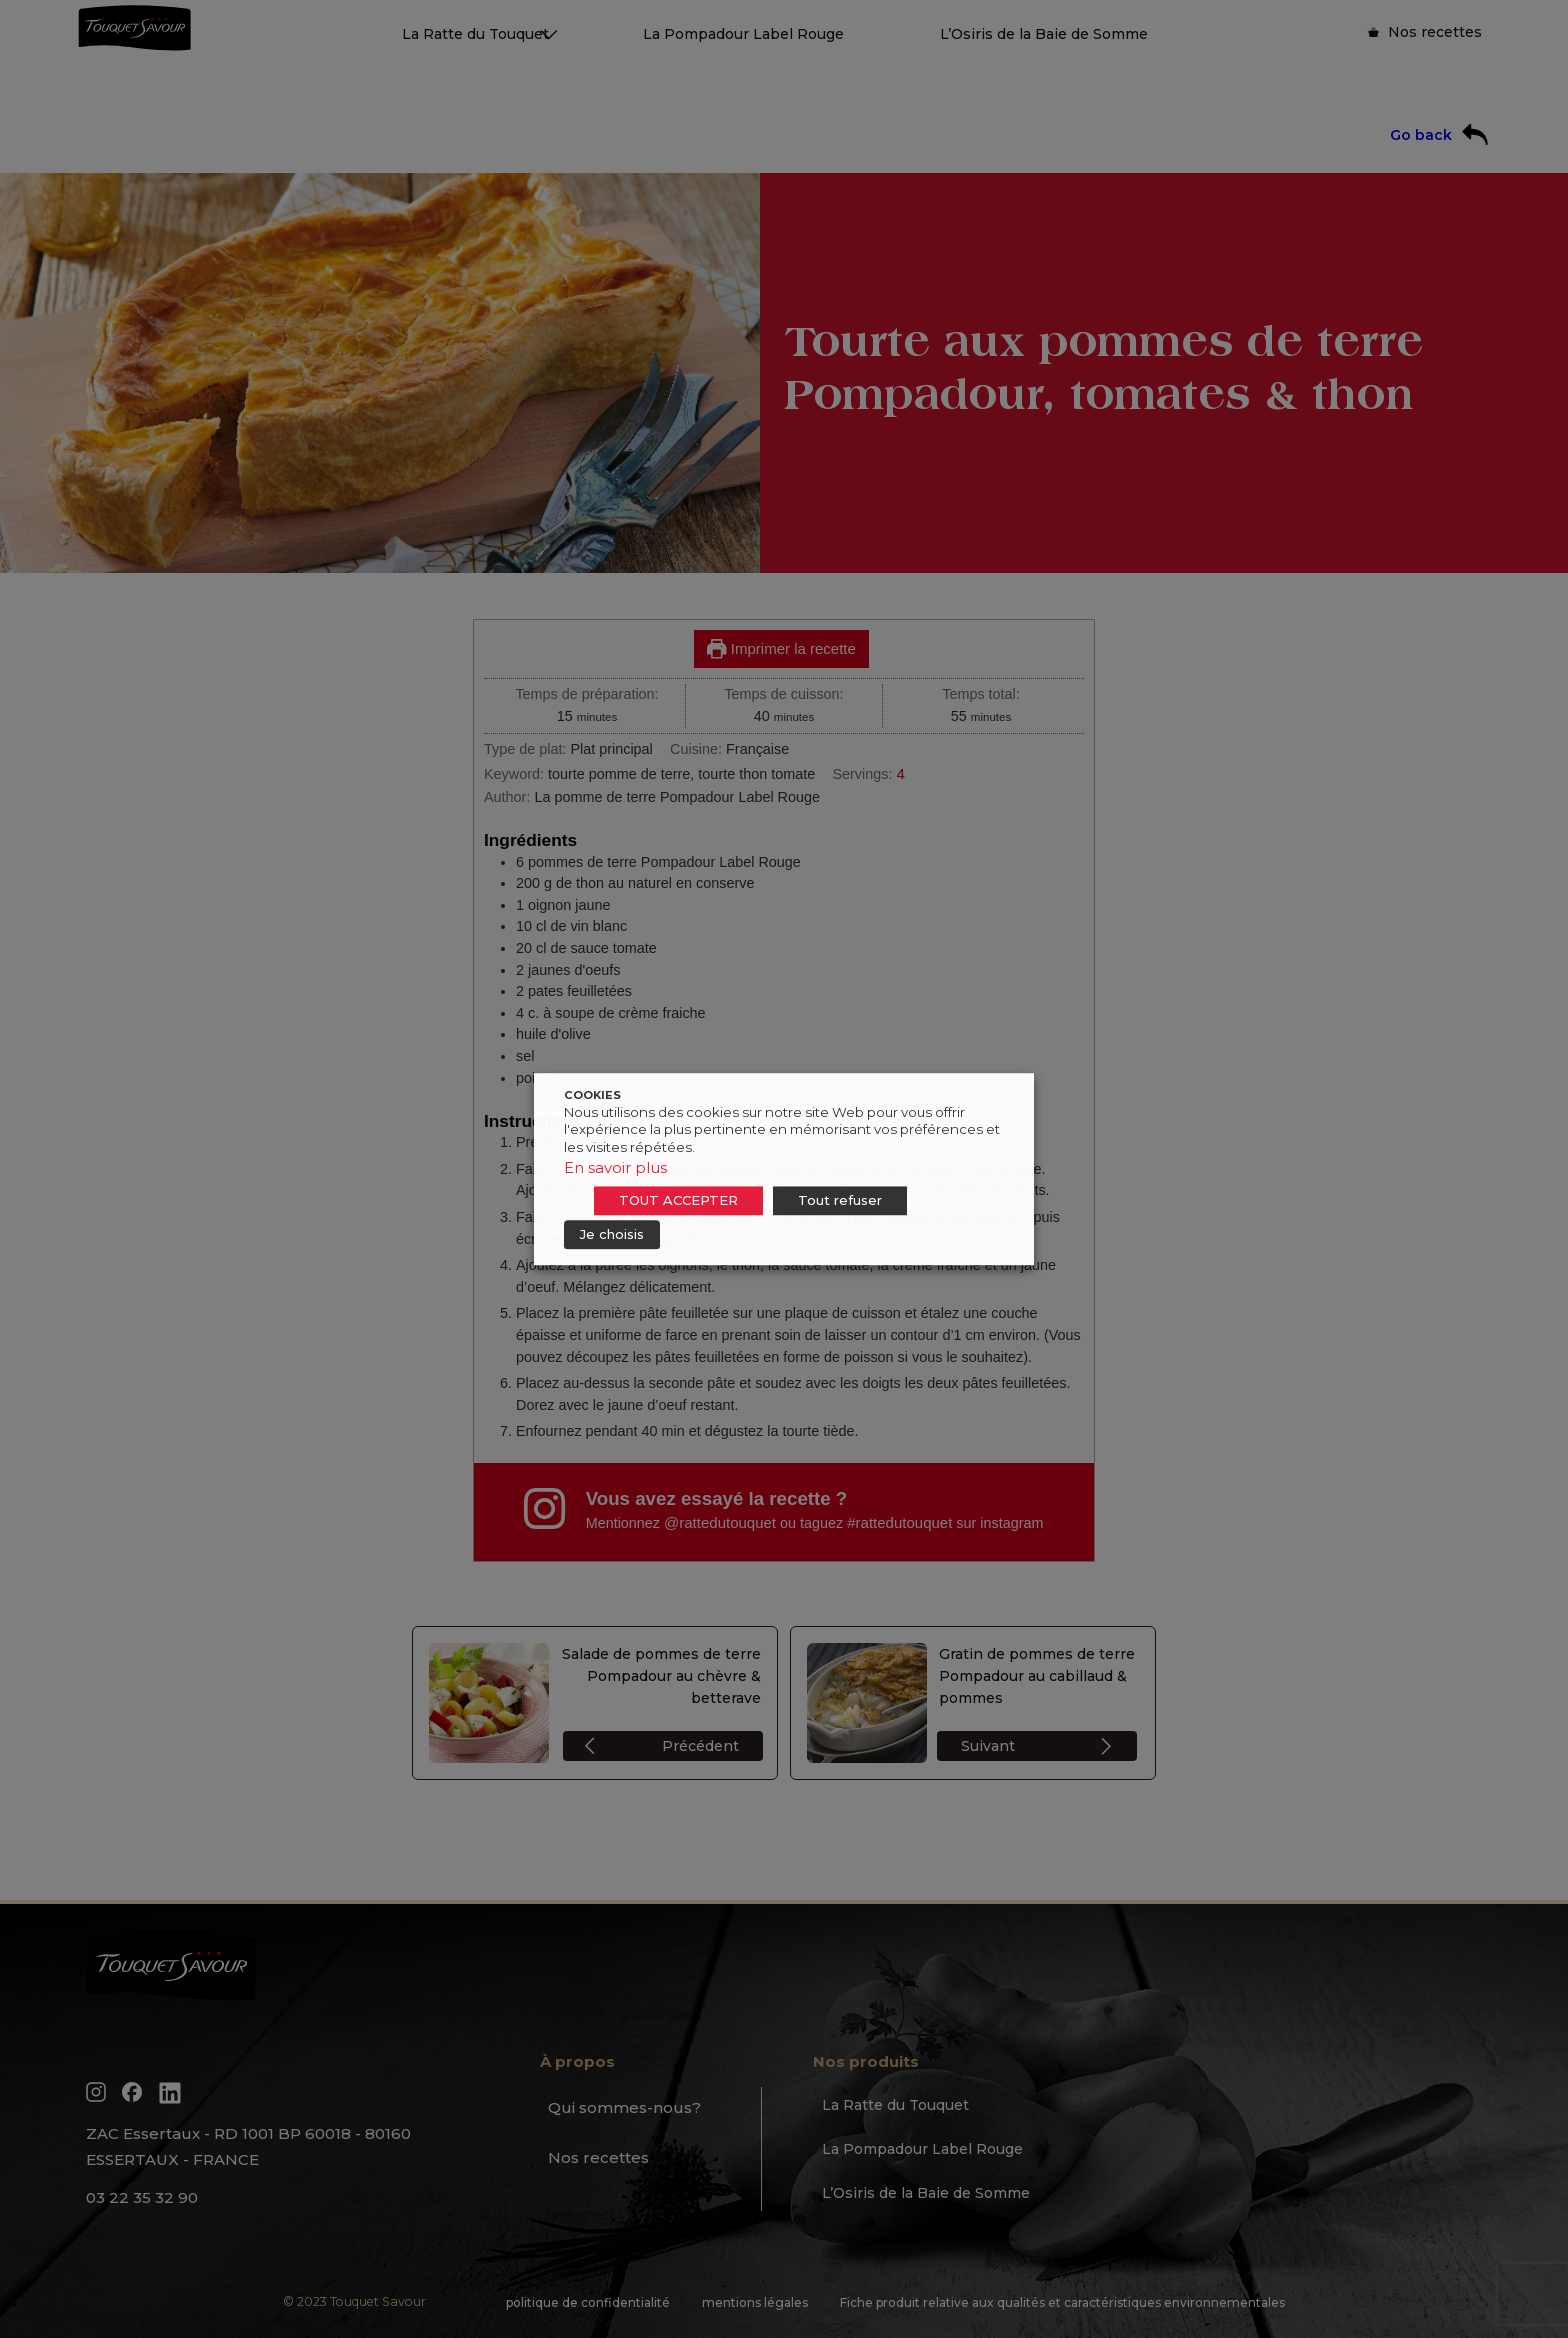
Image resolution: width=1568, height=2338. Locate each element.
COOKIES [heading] (592, 1095)
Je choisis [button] (612, 1234)
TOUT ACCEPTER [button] (678, 1200)
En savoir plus (615, 1167)
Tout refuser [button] (840, 1200)
